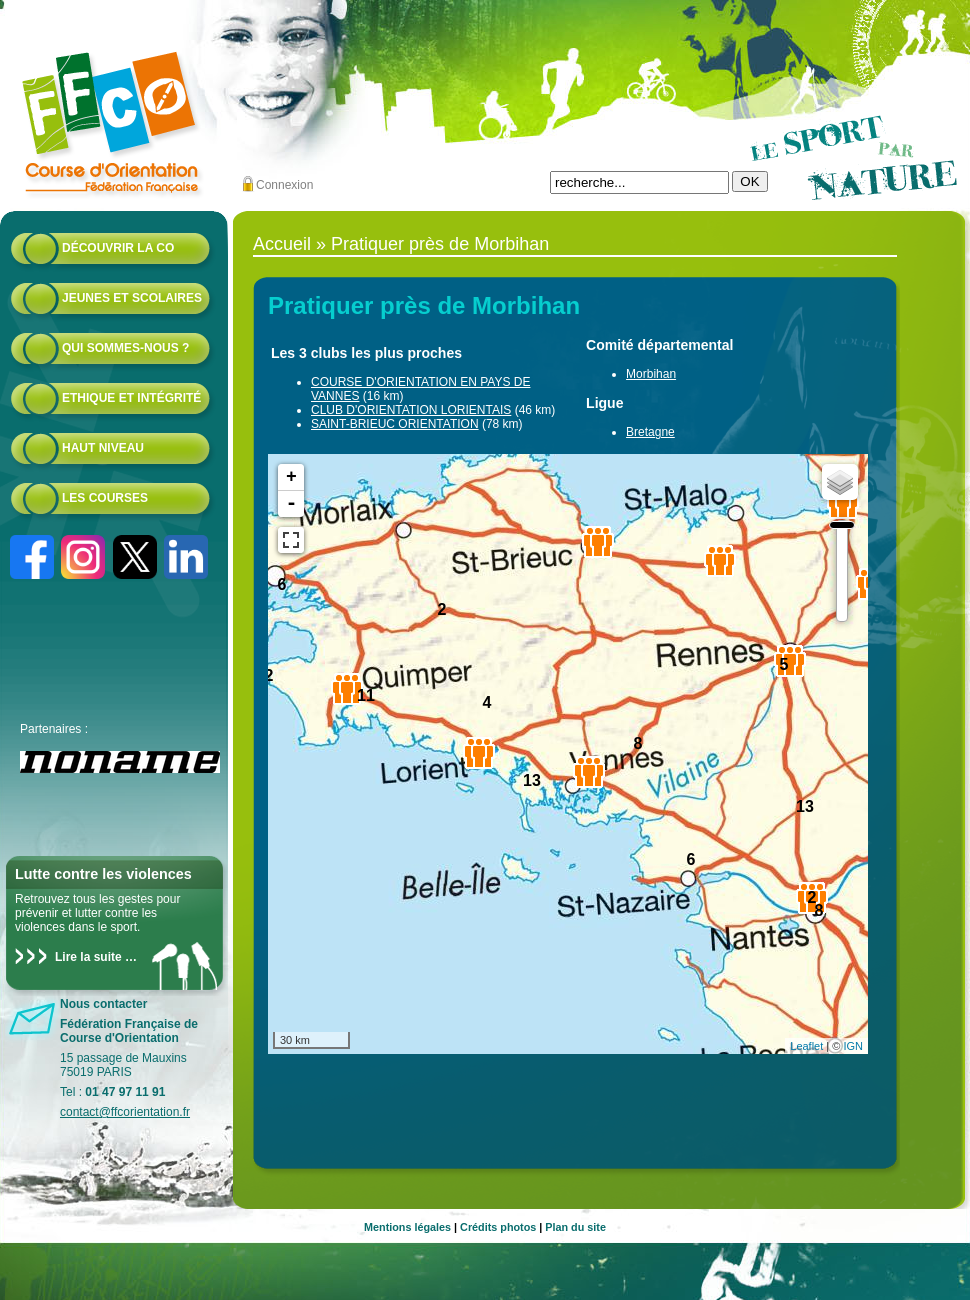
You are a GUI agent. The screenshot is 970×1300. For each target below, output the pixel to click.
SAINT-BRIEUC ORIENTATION (395, 424)
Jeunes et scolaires (132, 298)
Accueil (282, 244)
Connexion (284, 185)
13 (532, 780)
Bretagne (650, 432)
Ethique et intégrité (131, 398)
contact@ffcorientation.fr (125, 1112)
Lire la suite (88, 957)
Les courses (105, 498)
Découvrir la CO (118, 248)
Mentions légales (407, 1227)
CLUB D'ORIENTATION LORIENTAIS (411, 410)
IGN (853, 1046)
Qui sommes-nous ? (125, 348)
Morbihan (651, 374)
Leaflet (806, 1046)
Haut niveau (103, 448)
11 (366, 695)
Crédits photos (498, 1227)
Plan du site (575, 1227)
